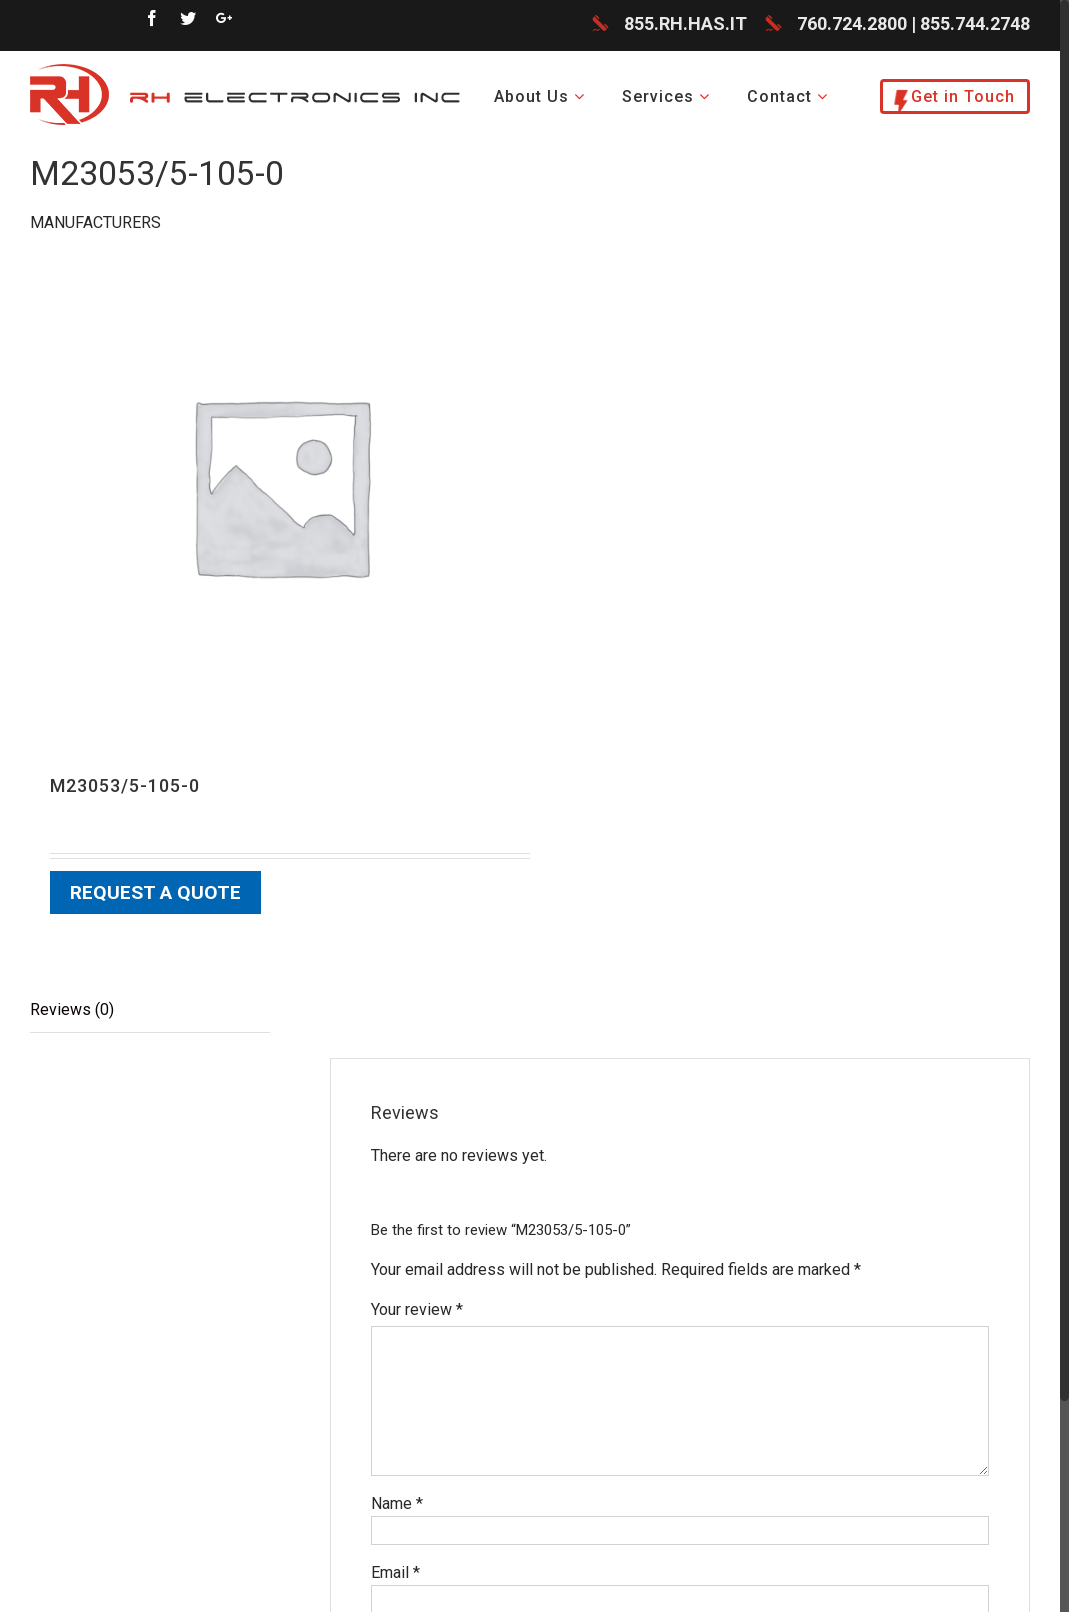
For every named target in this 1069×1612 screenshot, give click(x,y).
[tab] (150, 1010)
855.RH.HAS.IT (685, 24)
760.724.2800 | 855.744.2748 (913, 24)
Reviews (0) (72, 1009)
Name (397, 1503)
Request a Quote (155, 892)
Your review (417, 1309)
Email (395, 1572)
